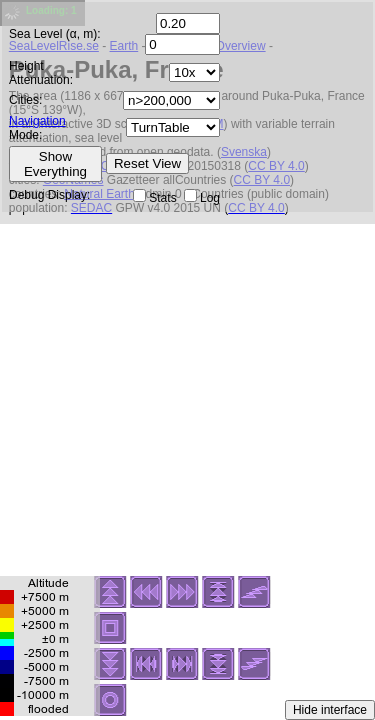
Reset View (147, 163)
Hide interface (330, 710)
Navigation (37, 121)
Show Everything (55, 164)
